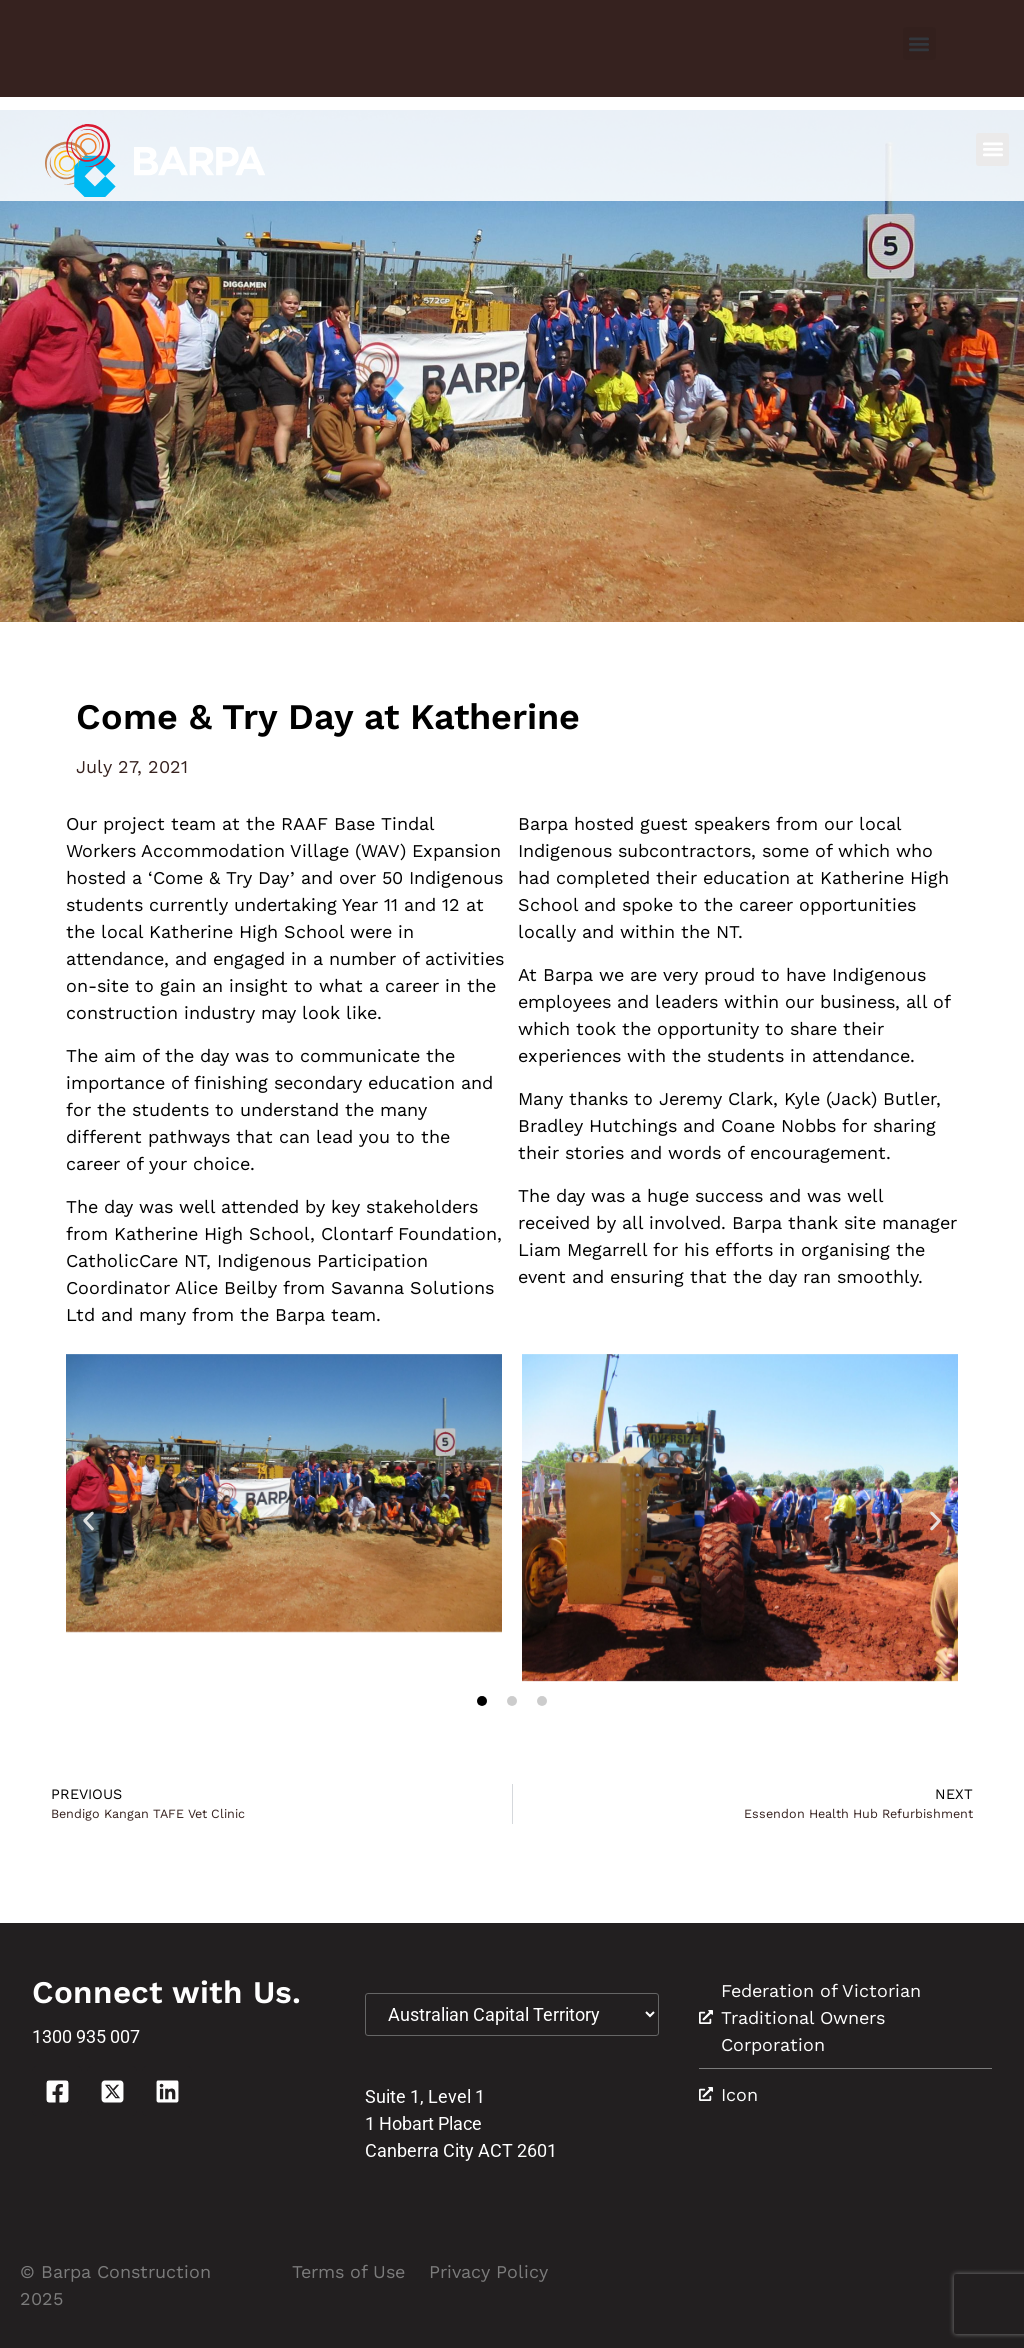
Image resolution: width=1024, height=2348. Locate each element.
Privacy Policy (488, 2271)
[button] (919, 43)
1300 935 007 (86, 2036)
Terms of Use (348, 2271)
